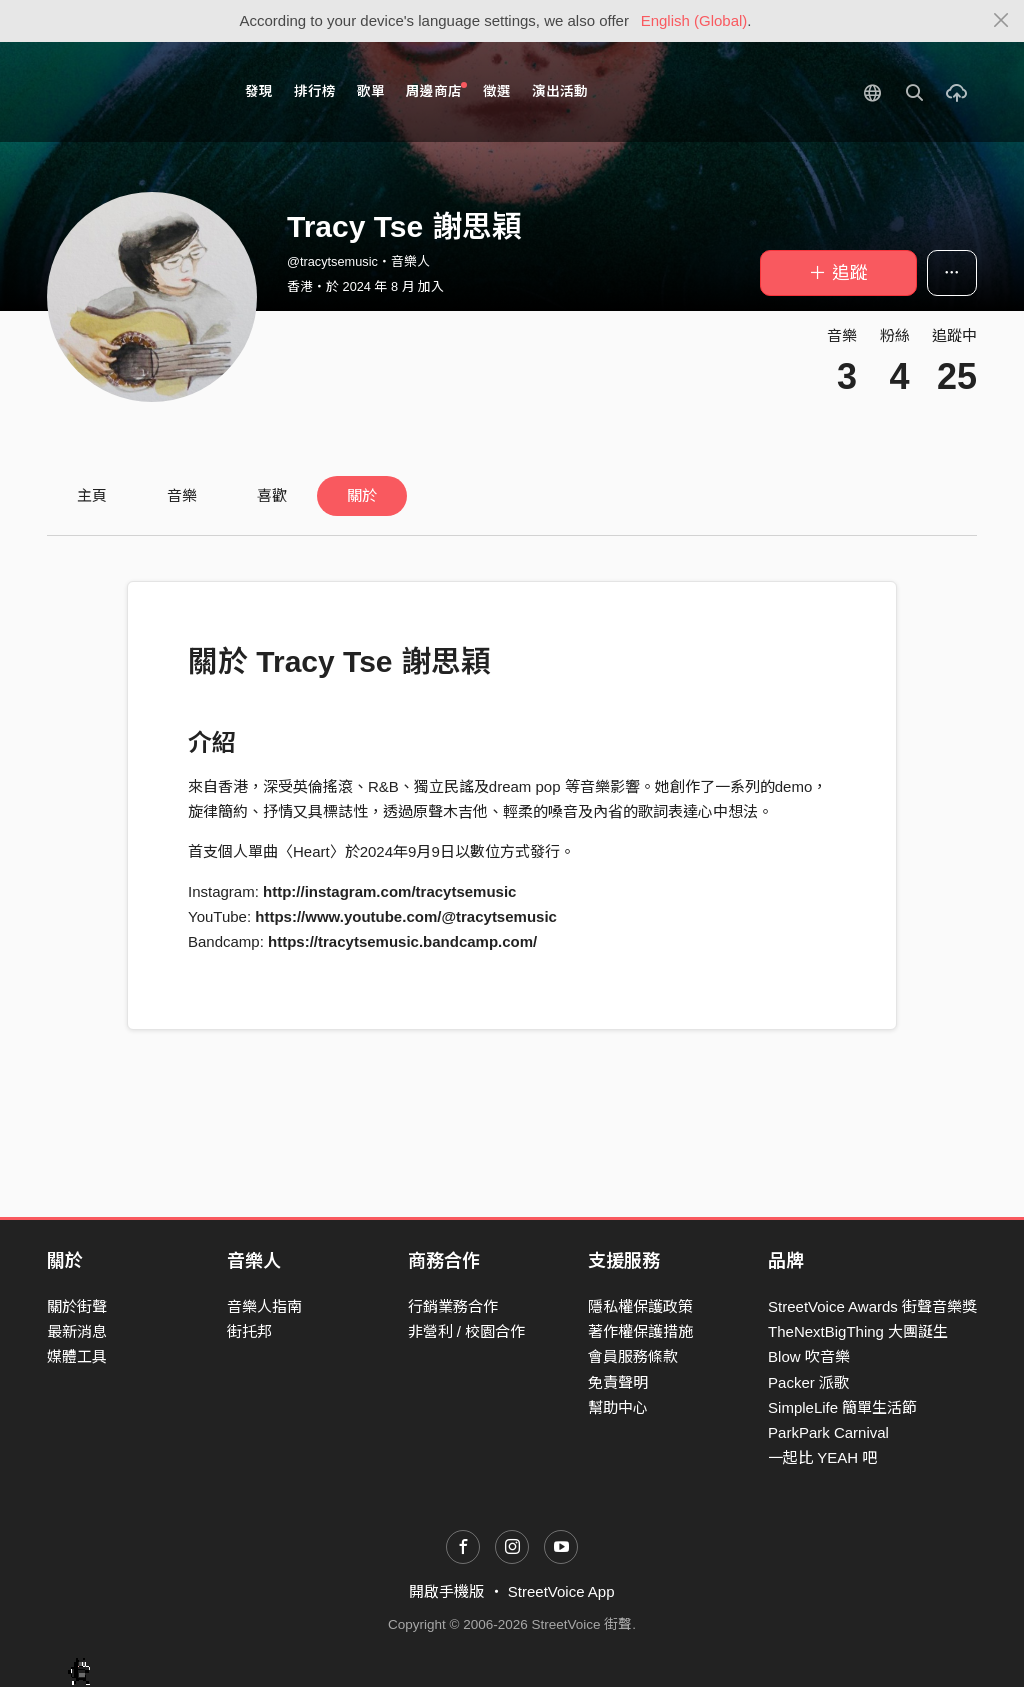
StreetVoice (129, 92)
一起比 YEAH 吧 (822, 1457)
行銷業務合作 (453, 1306)
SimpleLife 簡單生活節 (842, 1407)
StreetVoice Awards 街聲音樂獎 (872, 1306)
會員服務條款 (633, 1356)
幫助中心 (618, 1407)
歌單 (371, 91)
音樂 (182, 495)
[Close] (1001, 21)
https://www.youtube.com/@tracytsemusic (406, 916)
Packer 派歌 (808, 1382)
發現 (259, 91)
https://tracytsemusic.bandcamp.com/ (402, 941)
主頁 (92, 495)
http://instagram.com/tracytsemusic (389, 891)
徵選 (497, 91)
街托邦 (249, 1331)
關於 (362, 495)
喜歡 (272, 495)
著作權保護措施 (640, 1331)
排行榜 (315, 91)
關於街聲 (77, 1306)
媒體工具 (77, 1356)
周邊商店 (436, 90)
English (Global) (694, 20)
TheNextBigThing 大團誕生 (858, 1331)
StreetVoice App (561, 1591)
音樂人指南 (264, 1306)
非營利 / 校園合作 (467, 1331)
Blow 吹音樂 (809, 1356)
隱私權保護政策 (640, 1306)
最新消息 (77, 1331)
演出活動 (560, 91)
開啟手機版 (446, 1591)
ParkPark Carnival (828, 1432)
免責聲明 (618, 1382)
